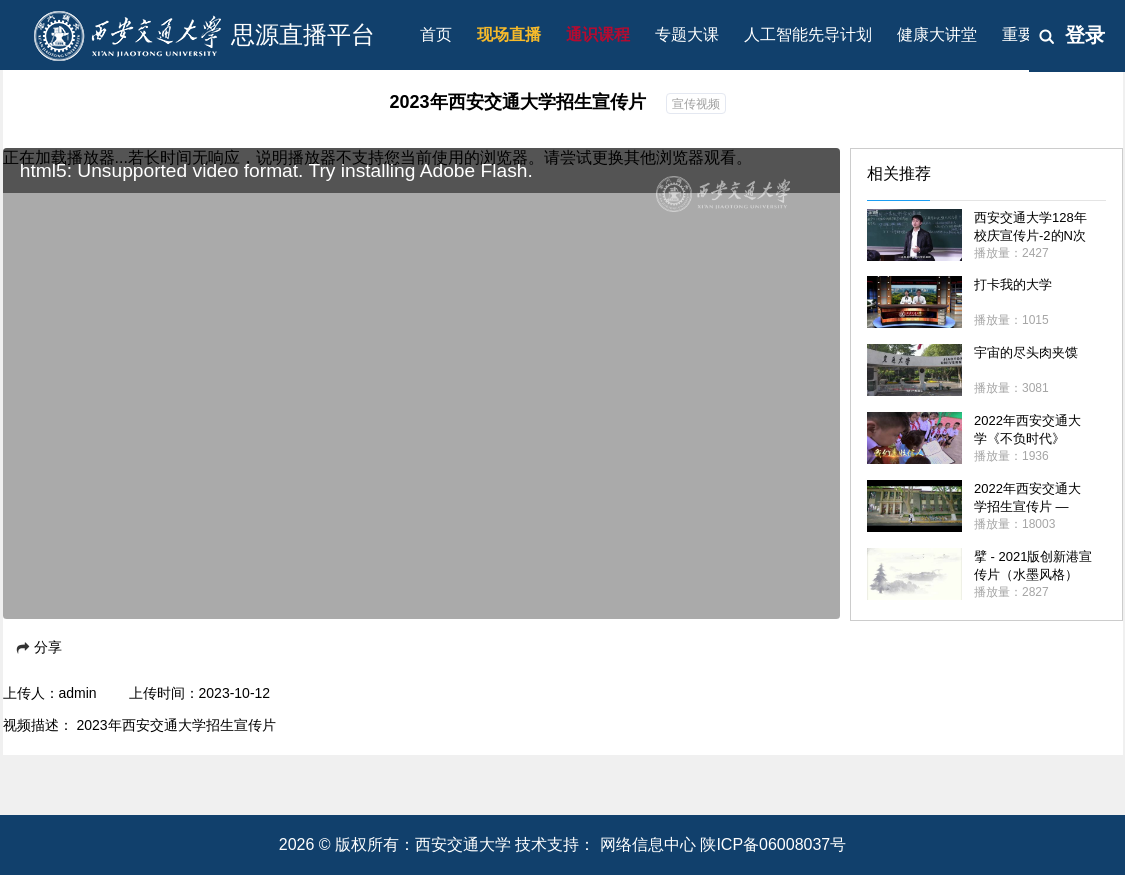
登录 (1085, 35)
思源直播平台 (303, 34)
